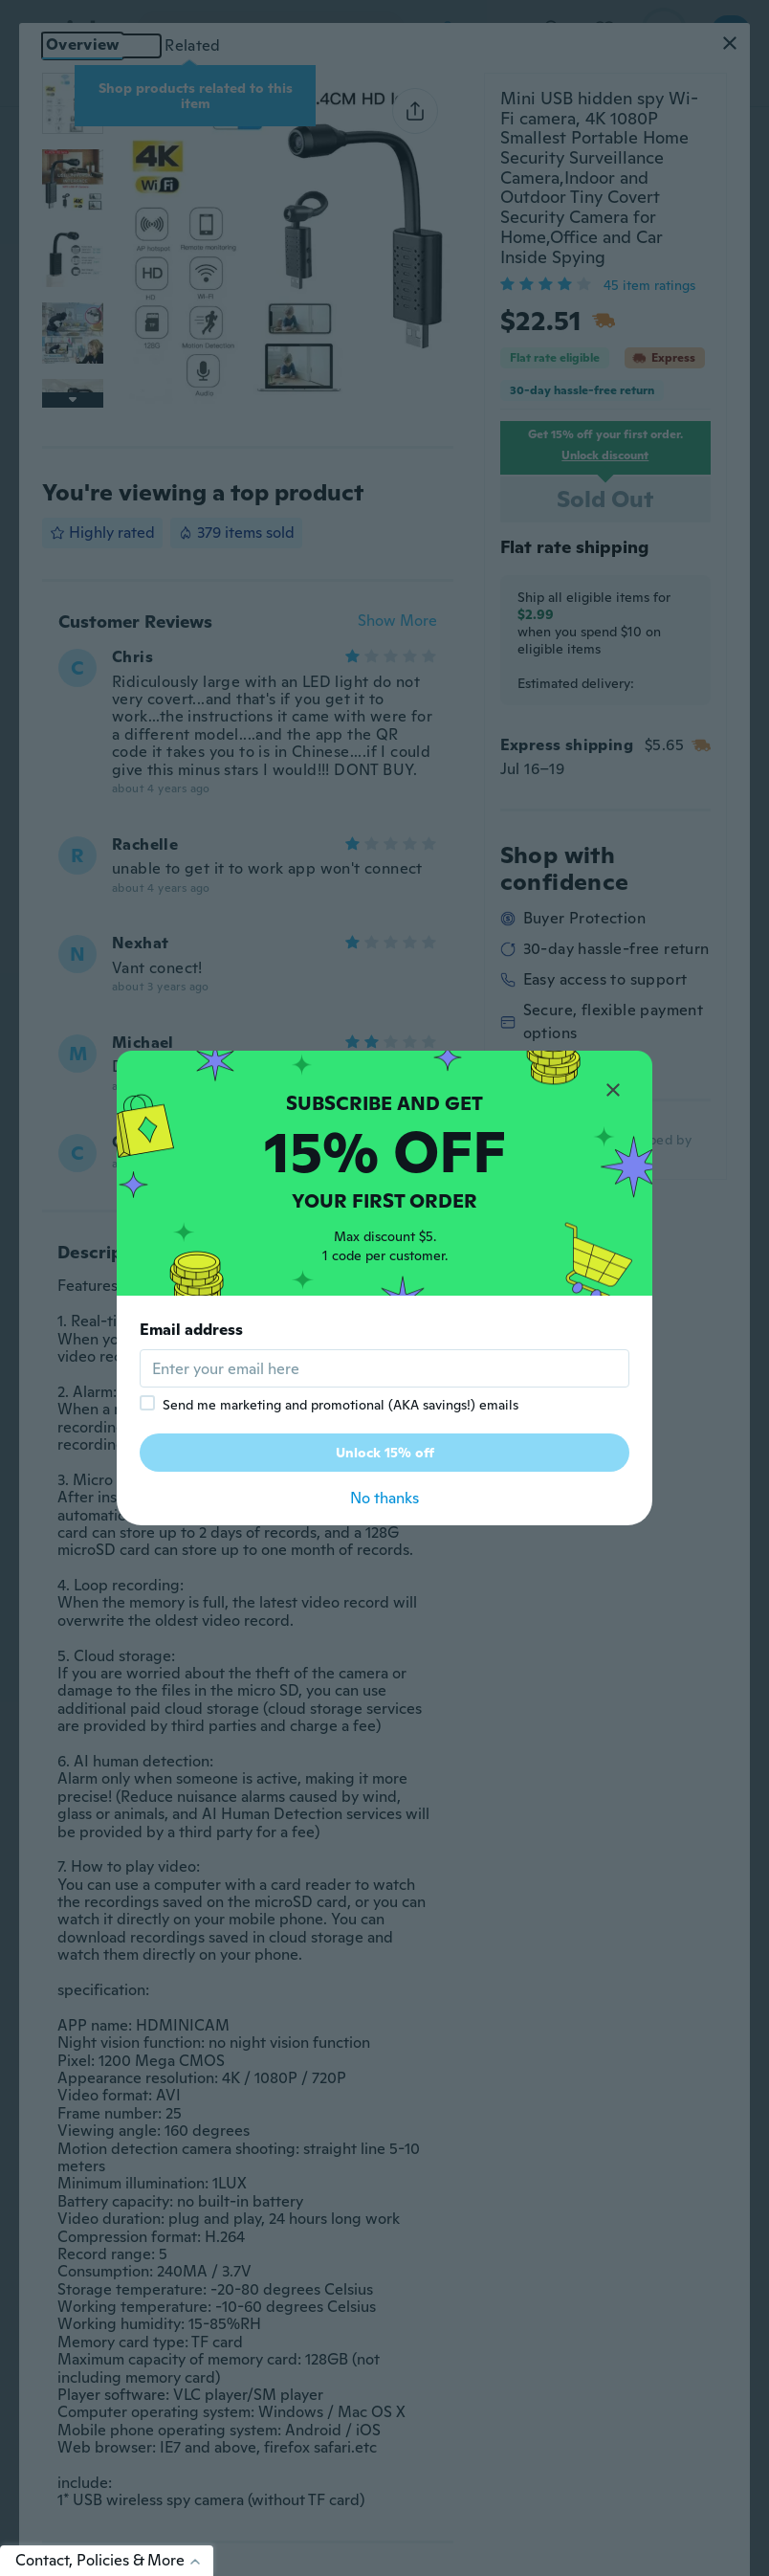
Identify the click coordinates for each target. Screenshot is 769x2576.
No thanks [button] (384, 1498)
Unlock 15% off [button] (385, 1452)
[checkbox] (147, 1402)
